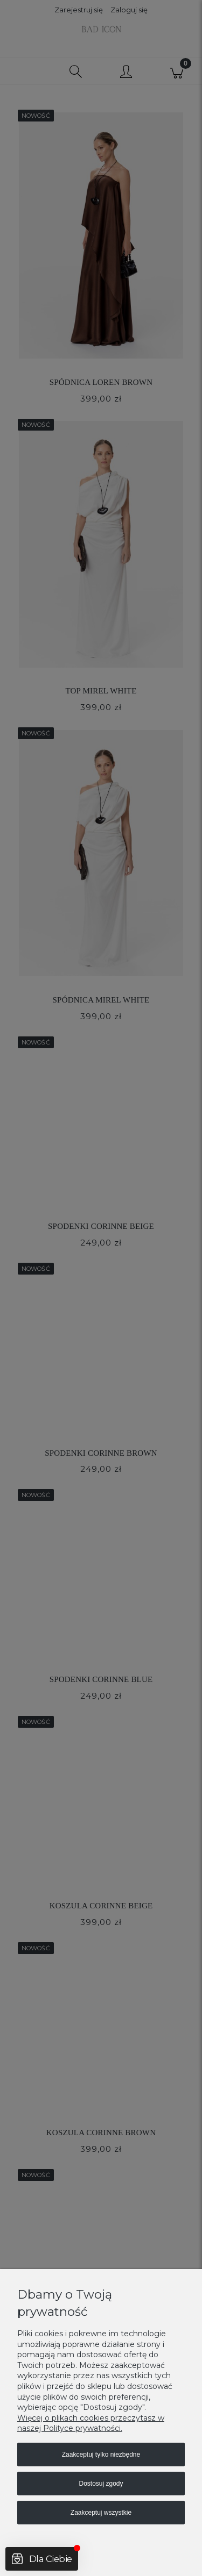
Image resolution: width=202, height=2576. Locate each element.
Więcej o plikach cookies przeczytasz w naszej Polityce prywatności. (90, 2423)
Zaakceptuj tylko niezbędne (101, 2454)
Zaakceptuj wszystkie (101, 2512)
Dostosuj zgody (101, 2483)
